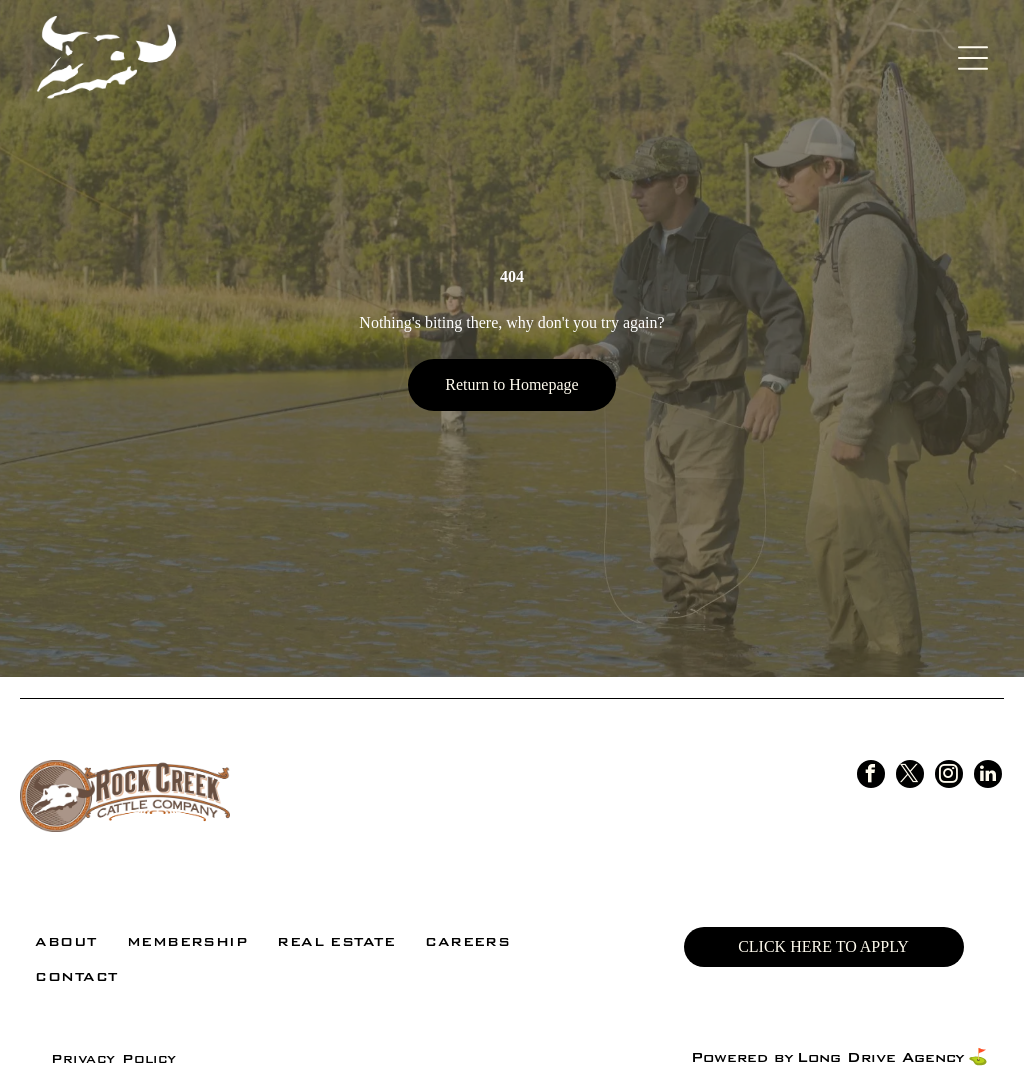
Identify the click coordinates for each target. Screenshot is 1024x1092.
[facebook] (871, 776)
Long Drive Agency (880, 1057)
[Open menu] (973, 58)
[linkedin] (988, 776)
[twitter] (910, 776)
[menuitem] (65, 941)
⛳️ (978, 1057)
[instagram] (949, 776)
